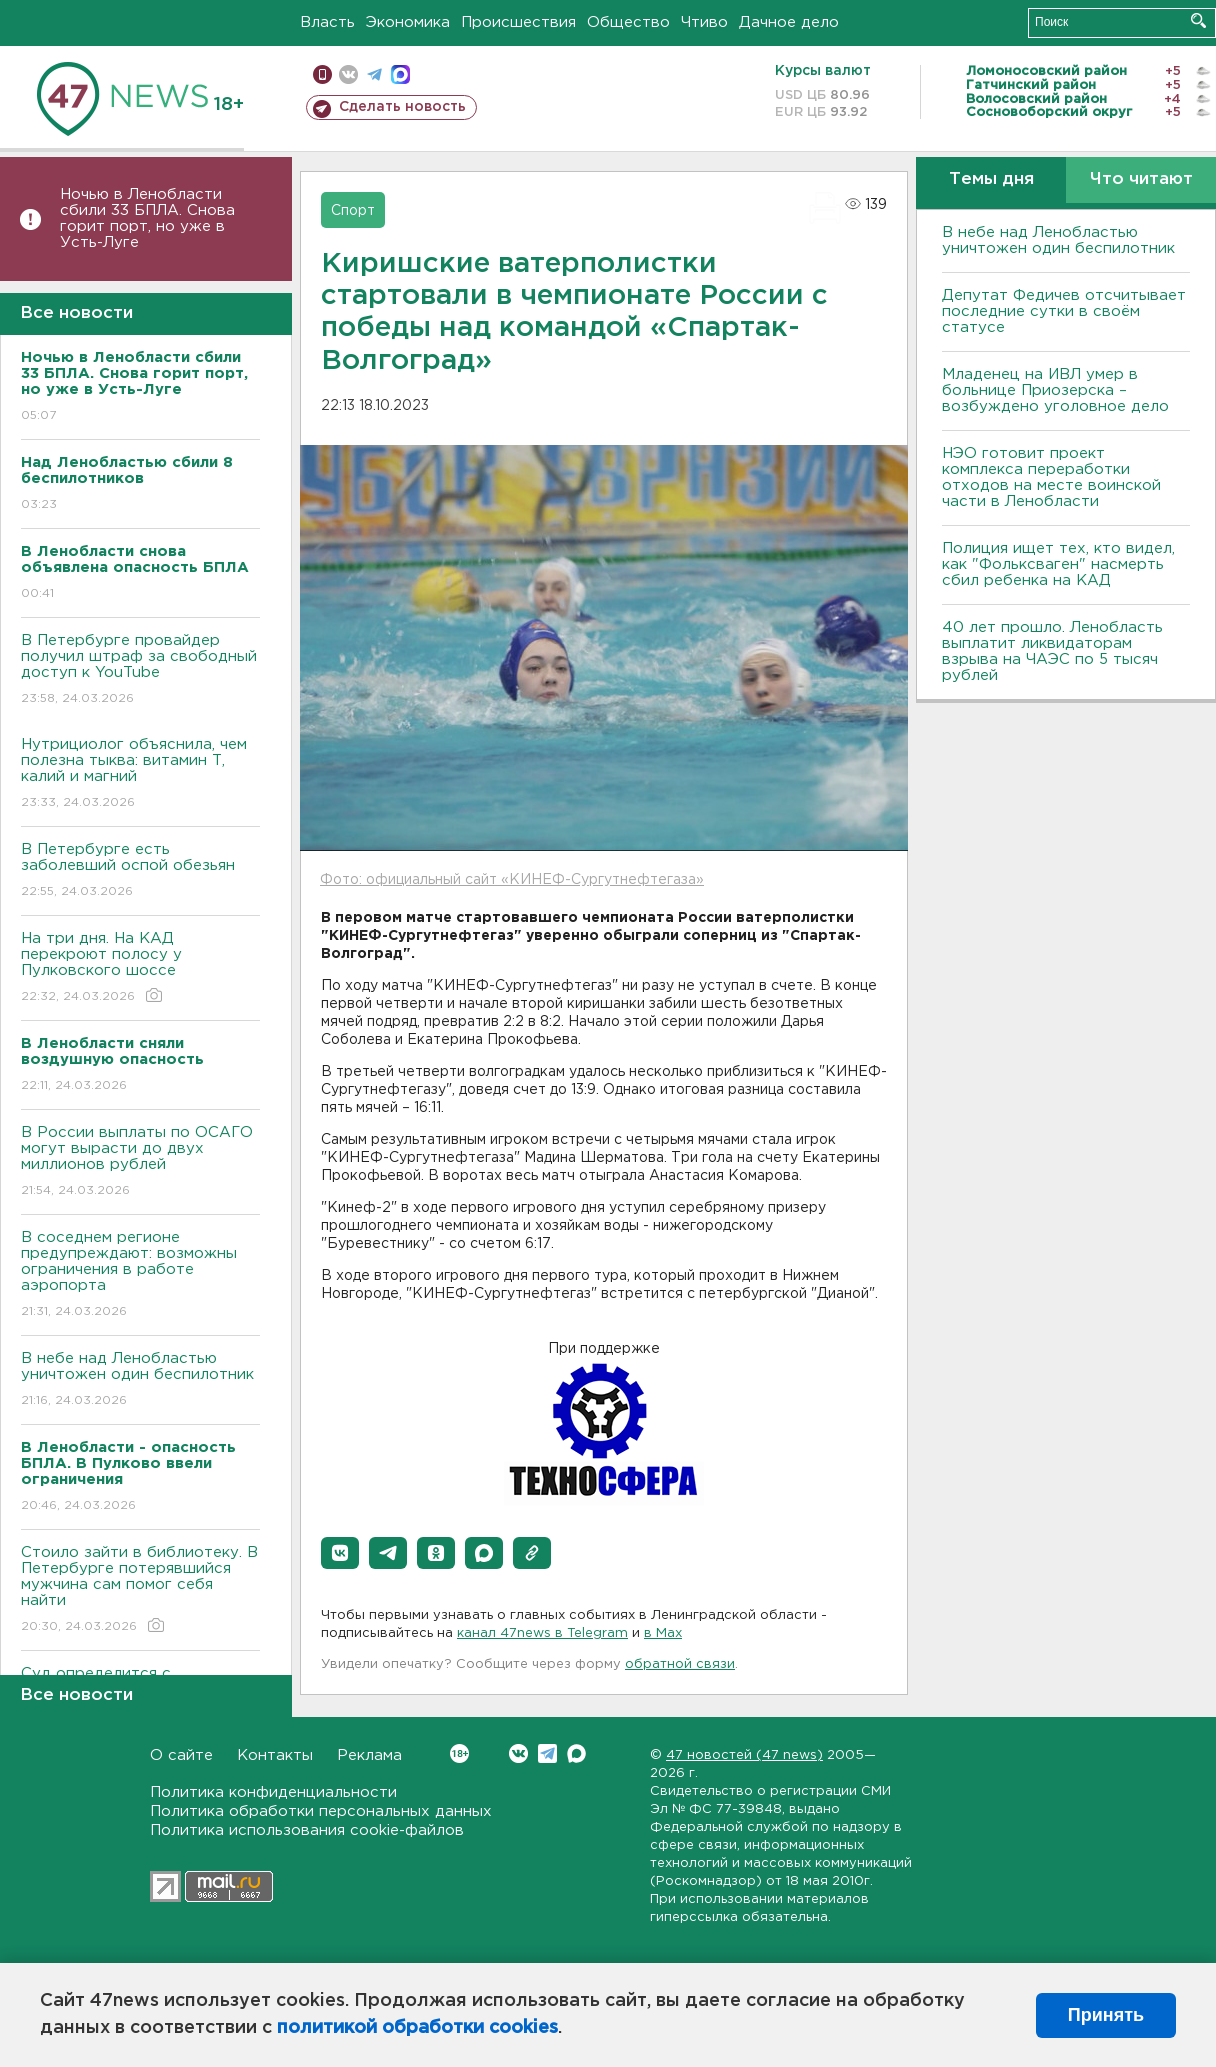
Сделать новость (402, 107)
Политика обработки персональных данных (321, 1811)
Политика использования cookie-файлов (307, 1830)
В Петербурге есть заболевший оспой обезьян (140, 871)
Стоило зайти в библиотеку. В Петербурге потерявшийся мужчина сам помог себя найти (140, 1590)
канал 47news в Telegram (542, 1633)
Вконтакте (459, 1753)
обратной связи (680, 1664)
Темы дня (991, 179)
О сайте (181, 1755)
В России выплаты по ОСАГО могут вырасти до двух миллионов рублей (140, 1162)
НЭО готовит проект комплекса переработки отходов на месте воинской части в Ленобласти (1051, 477)
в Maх (663, 1633)
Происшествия (518, 22)
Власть (327, 22)
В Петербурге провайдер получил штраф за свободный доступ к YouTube (140, 670)
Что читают (1141, 179)
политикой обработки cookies (417, 2028)
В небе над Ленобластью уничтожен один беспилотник (140, 1380)
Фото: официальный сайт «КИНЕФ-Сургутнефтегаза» (512, 880)
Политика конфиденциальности (273, 1792)
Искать (1198, 20)
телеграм (374, 74)
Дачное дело (789, 22)
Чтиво (704, 22)
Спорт (353, 211)
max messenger (400, 74)
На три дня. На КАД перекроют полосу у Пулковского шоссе (140, 968)
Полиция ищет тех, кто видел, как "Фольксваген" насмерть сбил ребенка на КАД (1058, 564)
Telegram (547, 1753)
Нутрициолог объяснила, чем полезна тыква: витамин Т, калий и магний (140, 774)
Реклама (369, 1755)
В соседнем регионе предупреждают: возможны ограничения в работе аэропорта (140, 1275)
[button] (340, 1553)
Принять (1106, 2015)
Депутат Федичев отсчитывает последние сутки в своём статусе (1064, 311)
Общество (628, 22)
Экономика (408, 22)
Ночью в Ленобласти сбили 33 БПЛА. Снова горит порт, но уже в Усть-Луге (147, 218)
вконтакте (348, 74)
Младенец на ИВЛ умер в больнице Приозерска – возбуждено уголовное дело (1055, 390)
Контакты (275, 1755)
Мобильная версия (322, 74)
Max (576, 1753)
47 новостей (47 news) (744, 1755)
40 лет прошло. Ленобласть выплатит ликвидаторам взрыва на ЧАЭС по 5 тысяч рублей (1052, 651)
